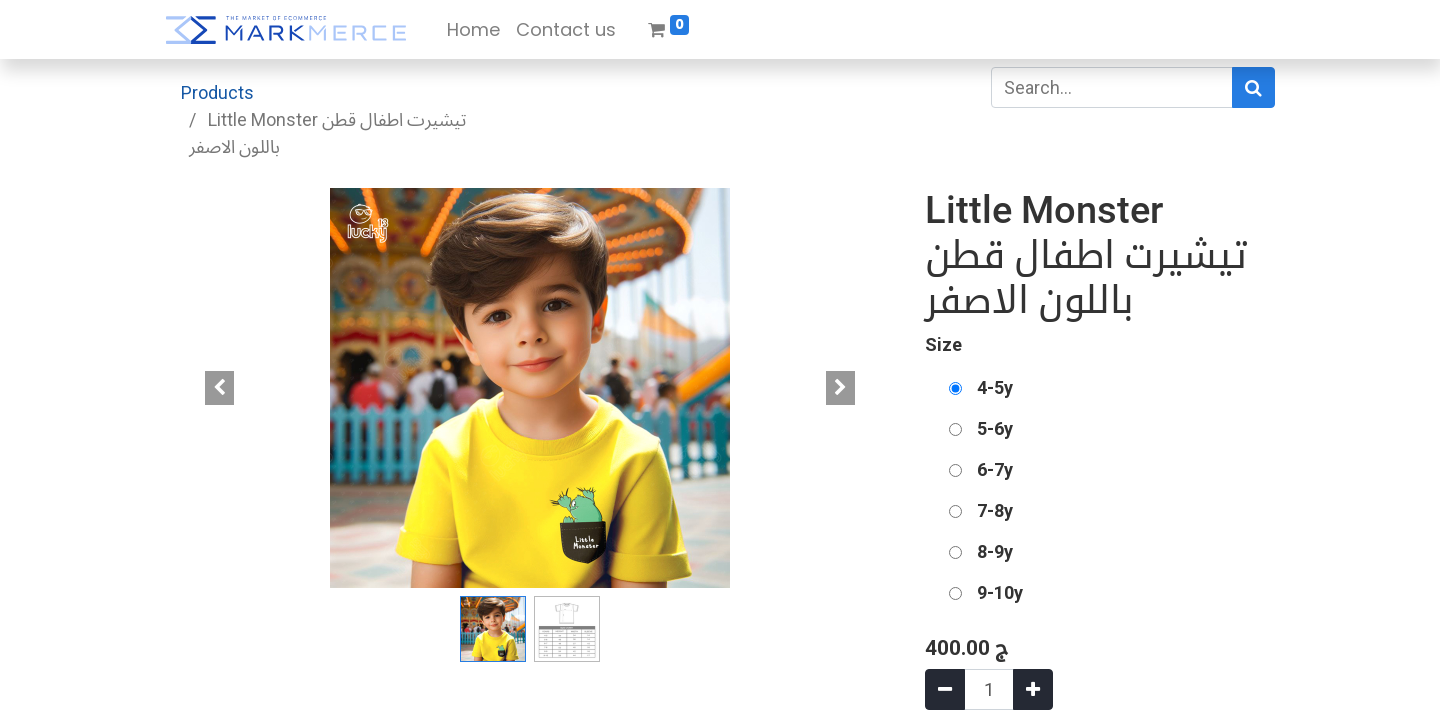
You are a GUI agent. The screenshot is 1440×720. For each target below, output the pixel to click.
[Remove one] (945, 689)
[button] (220, 388)
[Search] (1253, 87)
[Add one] (1033, 689)
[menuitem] (473, 29)
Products (217, 92)
